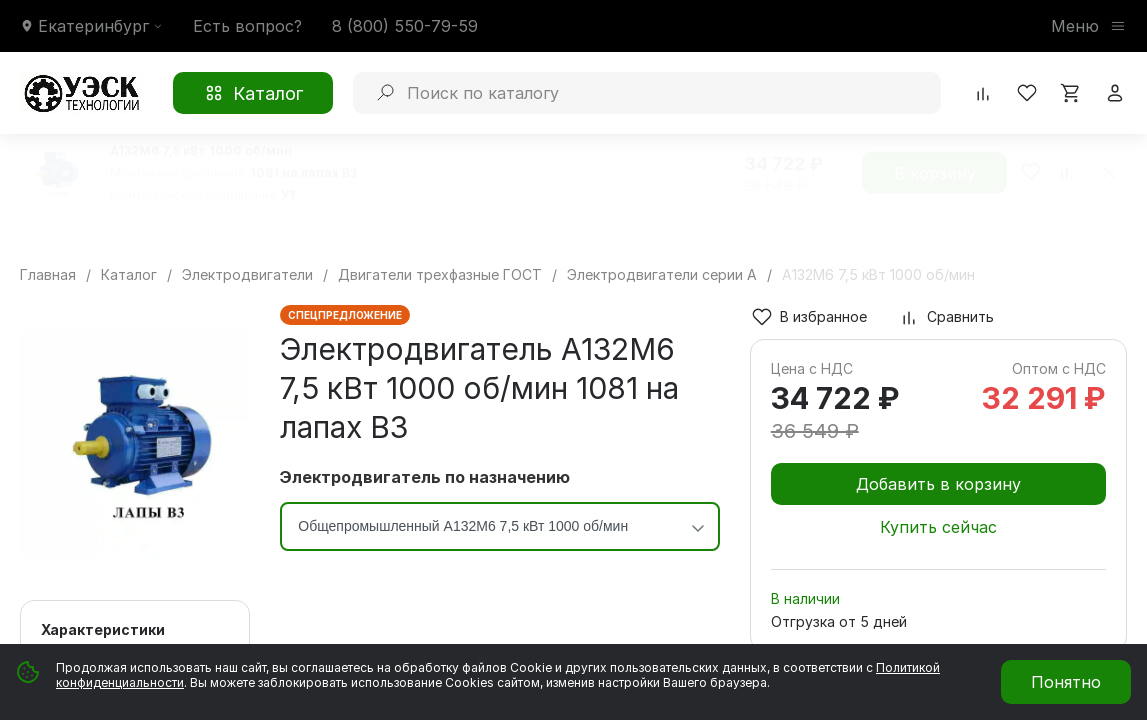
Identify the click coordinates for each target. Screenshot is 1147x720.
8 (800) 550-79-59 (405, 26)
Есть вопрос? (247, 26)
